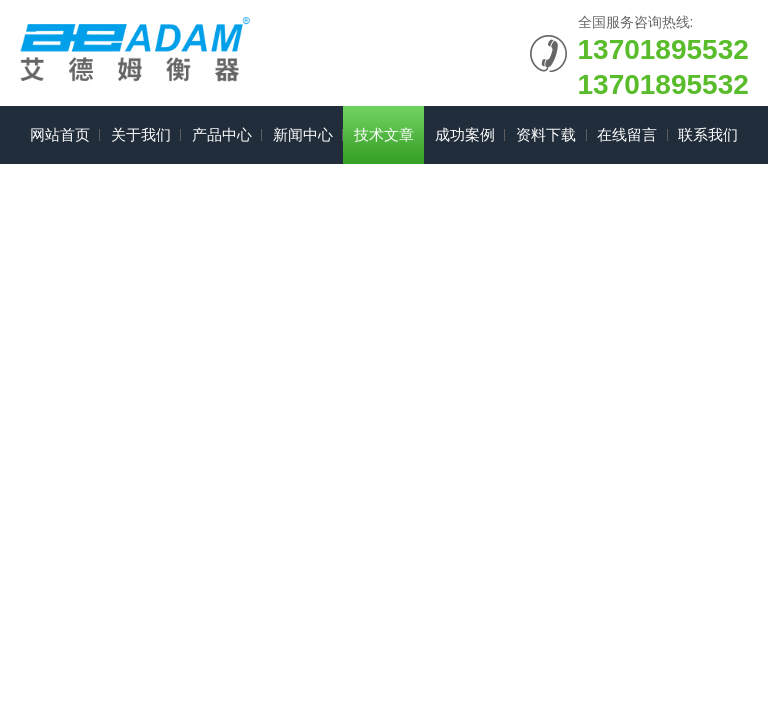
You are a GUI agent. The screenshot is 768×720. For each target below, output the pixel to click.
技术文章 (384, 134)
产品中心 (222, 134)
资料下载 (546, 134)
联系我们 (708, 134)
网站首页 (60, 134)
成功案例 (465, 134)
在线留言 (627, 134)
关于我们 (141, 134)
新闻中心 (303, 134)
